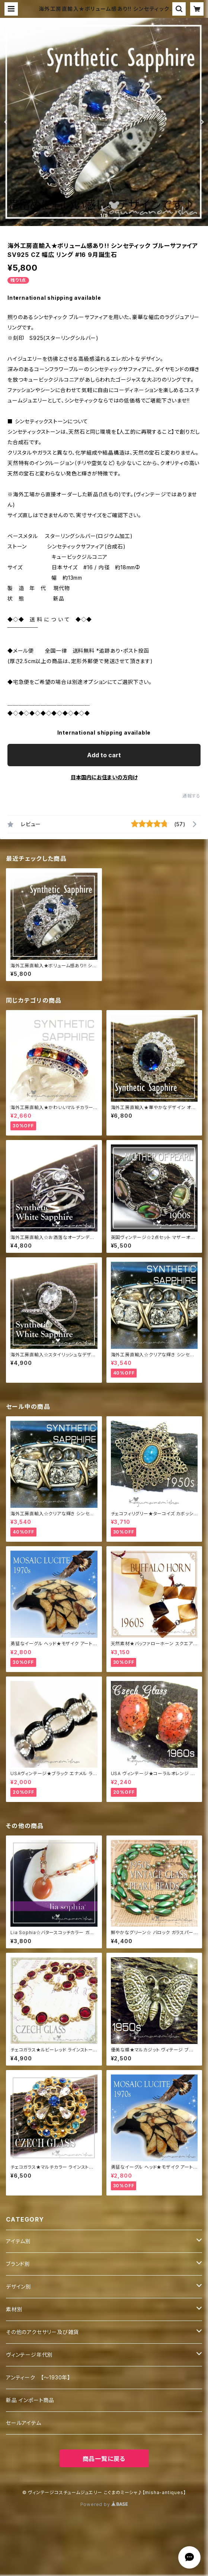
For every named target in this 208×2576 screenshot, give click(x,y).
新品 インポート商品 (30, 2400)
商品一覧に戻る (104, 2458)
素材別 (14, 2309)
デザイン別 (18, 2286)
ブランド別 (18, 2264)
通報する (191, 796)
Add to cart (104, 755)
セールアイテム (23, 2423)
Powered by (104, 2504)
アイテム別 (18, 2241)
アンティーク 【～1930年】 (38, 2377)
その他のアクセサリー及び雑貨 (42, 2332)
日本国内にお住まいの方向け (104, 777)
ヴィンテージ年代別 (29, 2354)
